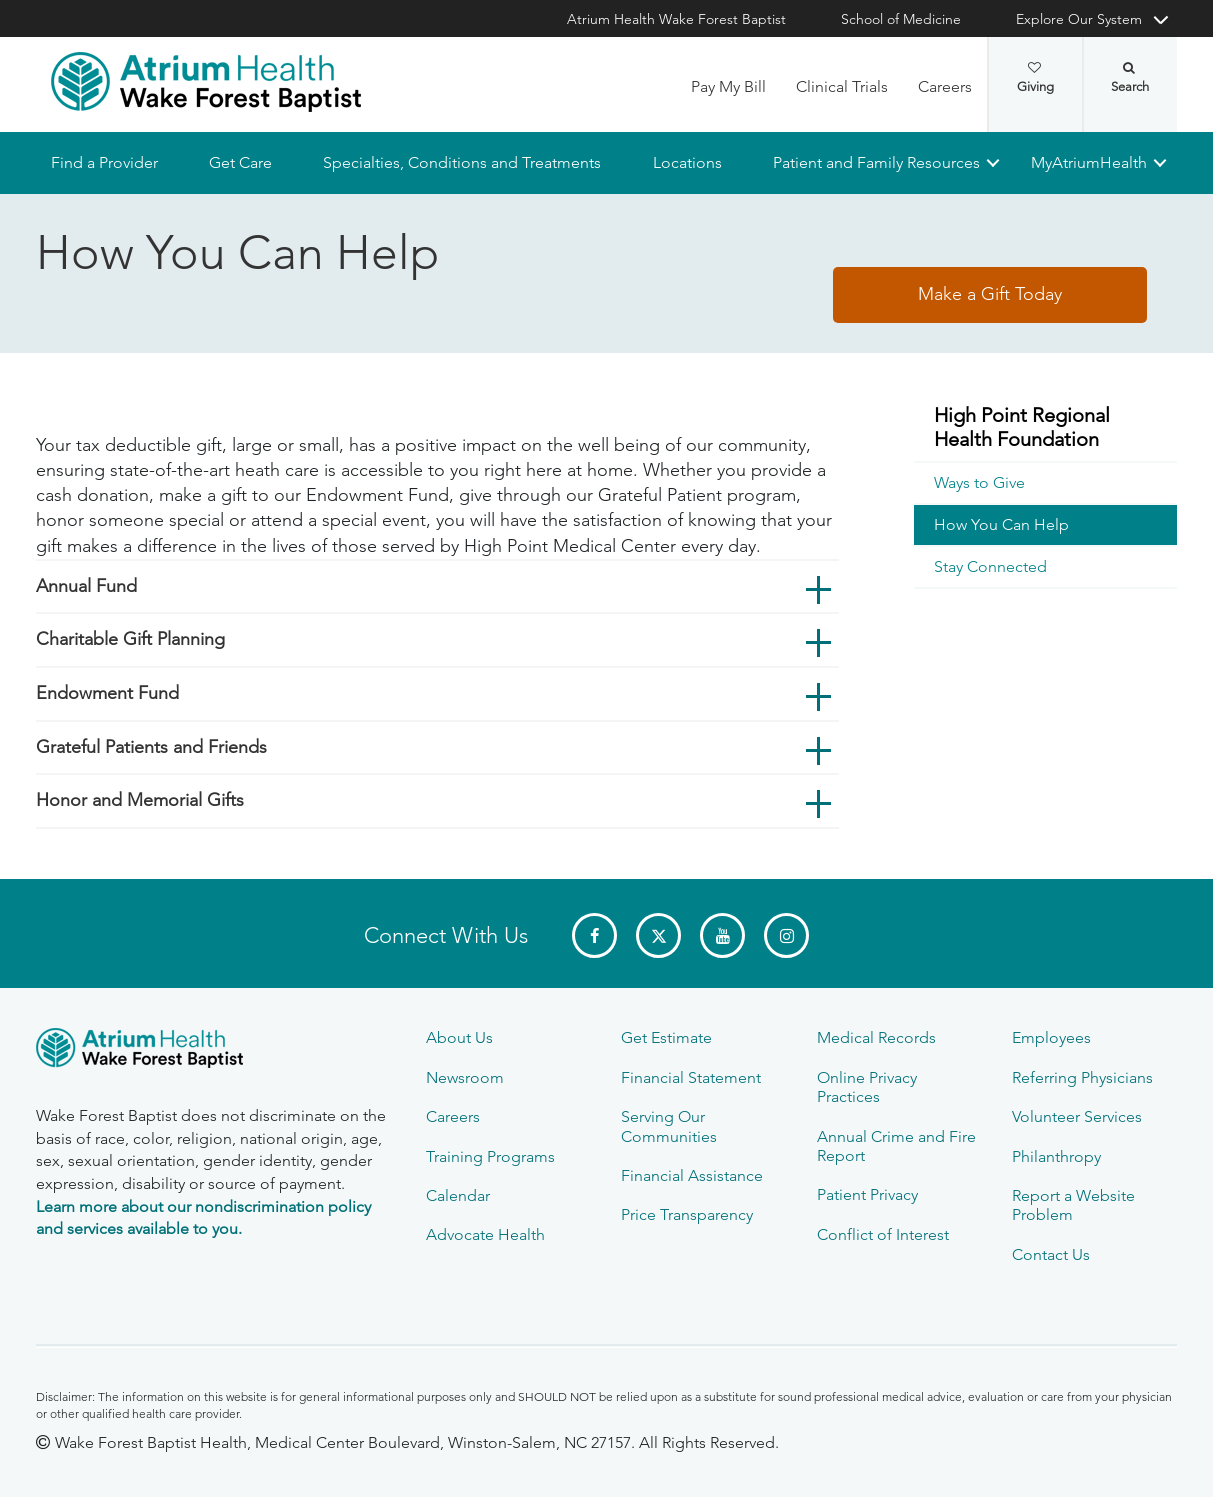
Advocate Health (485, 1234)
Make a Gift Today (990, 295)
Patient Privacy (867, 1194)
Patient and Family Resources (876, 162)
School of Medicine (901, 19)
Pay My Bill (728, 86)
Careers (945, 86)
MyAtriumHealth (1089, 162)
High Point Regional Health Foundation (1022, 427)
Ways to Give (979, 483)
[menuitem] (1045, 428)
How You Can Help (1001, 525)
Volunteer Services (1077, 1116)
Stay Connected (990, 567)
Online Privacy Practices (867, 1087)
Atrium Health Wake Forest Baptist (676, 19)
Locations (687, 162)
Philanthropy (1056, 1156)
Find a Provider (104, 162)
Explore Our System (1079, 19)
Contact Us (1051, 1254)
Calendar (458, 1195)
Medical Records (876, 1037)
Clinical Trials (842, 86)
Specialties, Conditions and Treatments (462, 162)
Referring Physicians (1082, 1077)
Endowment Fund (107, 693)
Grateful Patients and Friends (151, 747)
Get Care (240, 162)
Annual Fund (86, 586)
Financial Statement (691, 1077)
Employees (1051, 1037)
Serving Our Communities (669, 1126)
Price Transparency (687, 1214)
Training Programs (490, 1156)
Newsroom (465, 1077)
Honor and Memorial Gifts (140, 801)
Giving (1035, 78)
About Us (459, 1037)
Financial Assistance (692, 1175)
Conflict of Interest (883, 1234)
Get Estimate (666, 1037)
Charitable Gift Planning (130, 640)
